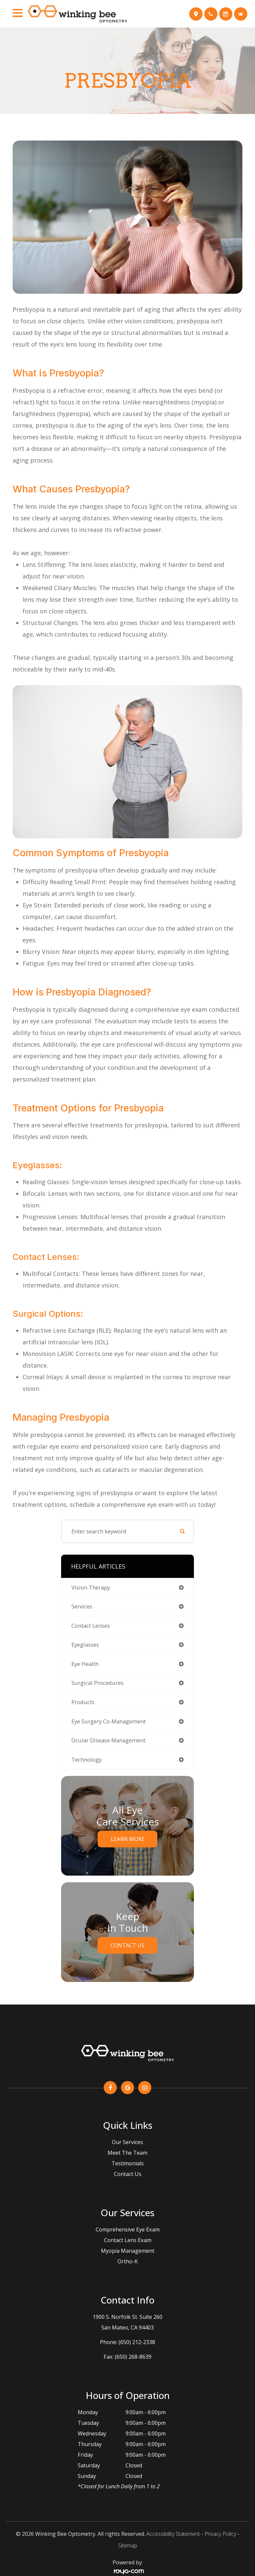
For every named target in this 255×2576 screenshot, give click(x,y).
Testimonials (128, 2163)
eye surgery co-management (108, 1721)
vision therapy (90, 1587)
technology (86, 1759)
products (83, 1702)
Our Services (127, 2142)
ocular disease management (108, 1740)
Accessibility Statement (173, 2533)
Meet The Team (127, 2152)
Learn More (127, 1839)
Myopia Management (127, 2250)
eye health (85, 1664)
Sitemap (127, 2545)
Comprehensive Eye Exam (128, 2229)
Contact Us (127, 1945)
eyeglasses (85, 1644)
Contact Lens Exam (127, 2240)
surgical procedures (97, 1683)
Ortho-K (128, 2261)
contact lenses (90, 1625)
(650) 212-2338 (137, 2342)
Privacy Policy (220, 2533)
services (81, 1606)
